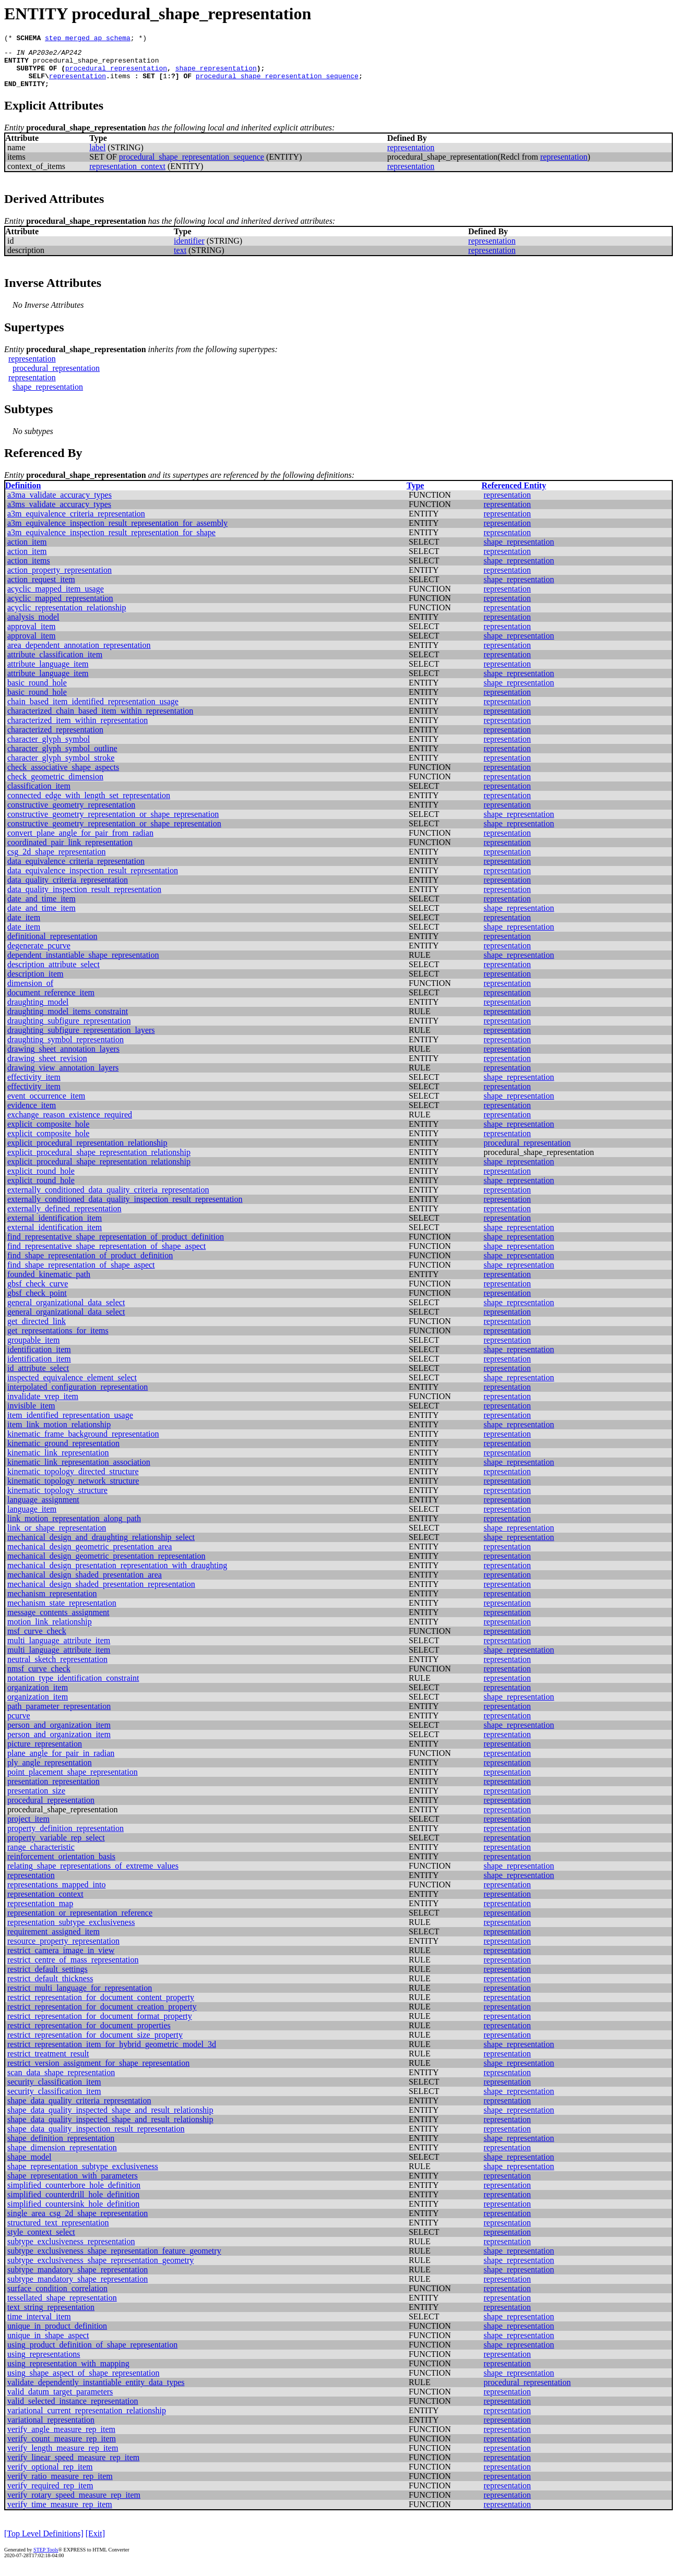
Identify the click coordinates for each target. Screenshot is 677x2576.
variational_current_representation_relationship (86, 2419)
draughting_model (37, 1011)
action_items (28, 569)
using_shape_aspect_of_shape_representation (83, 2382)
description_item (35, 983)
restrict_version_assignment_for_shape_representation (98, 2072)
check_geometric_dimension (55, 785)
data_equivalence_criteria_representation (76, 870)
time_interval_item (39, 2325)
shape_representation (216, 74)
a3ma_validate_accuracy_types (59, 504)
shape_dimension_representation (62, 2156)
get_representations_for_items (58, 1339)
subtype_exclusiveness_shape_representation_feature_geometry (114, 2260)
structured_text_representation (58, 2232)
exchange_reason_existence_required (69, 1124)
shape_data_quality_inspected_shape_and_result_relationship (110, 2119)
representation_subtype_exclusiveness (71, 1931)
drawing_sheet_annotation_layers (63, 1058)
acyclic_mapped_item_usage (55, 598)
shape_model (29, 2166)
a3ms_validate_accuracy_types (59, 513)
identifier (189, 250)
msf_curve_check (36, 1640)
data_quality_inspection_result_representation (84, 898)
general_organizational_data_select (66, 1311)
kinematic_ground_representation (63, 1452)
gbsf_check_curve (37, 1293)
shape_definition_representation (60, 2147)
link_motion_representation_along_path (74, 1527)
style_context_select (41, 2241)
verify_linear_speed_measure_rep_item (73, 2466)
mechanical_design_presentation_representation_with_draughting (117, 1574)
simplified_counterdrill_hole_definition (73, 2203)
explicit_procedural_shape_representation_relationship (99, 1161)
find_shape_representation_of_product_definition (90, 1264)
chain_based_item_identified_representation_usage (93, 710)
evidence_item (31, 1114)
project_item (28, 1828)
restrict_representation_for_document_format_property (99, 2025)
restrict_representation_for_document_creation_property (102, 2016)
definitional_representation (52, 945)
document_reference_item (50, 1001)
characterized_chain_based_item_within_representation (100, 720)
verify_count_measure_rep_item (61, 2447)
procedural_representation (116, 74)
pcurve (18, 1724)
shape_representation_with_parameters (72, 2185)
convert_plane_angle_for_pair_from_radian (80, 842)
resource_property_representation (63, 1950)
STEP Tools (45, 2559)
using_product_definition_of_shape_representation (92, 2354)
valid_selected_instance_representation (72, 2410)
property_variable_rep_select (56, 1847)
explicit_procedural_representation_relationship (87, 1152)
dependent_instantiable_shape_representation (83, 964)
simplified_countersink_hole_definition (73, 2213)
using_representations (43, 2363)
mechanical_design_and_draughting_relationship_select (101, 1546)
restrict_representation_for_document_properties (89, 2034)
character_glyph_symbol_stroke (60, 767)
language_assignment (43, 1508)
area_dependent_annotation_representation (79, 654)
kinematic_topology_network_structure (73, 1490)
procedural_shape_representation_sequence (277, 83)
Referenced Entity (513, 494)
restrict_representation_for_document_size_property (95, 2044)
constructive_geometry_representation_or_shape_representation (114, 832)
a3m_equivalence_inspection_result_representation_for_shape (111, 541)
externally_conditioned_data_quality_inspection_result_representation (125, 1208)
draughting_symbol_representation (65, 1048)
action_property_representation (59, 579)
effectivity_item (34, 1086)
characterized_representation (55, 739)
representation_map (40, 1912)
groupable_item (33, 1349)
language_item (31, 1518)
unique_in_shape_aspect (48, 2344)
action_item (27, 551)
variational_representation (50, 2429)
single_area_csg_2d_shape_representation (77, 2222)
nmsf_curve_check (38, 1678)
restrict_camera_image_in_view (60, 1959)
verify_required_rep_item (50, 2494)
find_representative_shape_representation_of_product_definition (115, 1246)
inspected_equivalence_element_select (72, 1386)
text (180, 259)
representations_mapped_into (56, 1893)
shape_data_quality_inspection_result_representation (95, 2138)
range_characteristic (41, 1856)
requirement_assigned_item (53, 1940)
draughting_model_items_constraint (67, 1020)
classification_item (38, 795)
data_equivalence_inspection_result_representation (92, 879)
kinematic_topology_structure (57, 1499)
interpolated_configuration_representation (77, 1396)
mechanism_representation (52, 1602)
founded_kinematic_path (48, 1283)
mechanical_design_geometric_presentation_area (89, 1555)
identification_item (39, 1358)
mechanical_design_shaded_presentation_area (84, 1584)
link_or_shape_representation (56, 1537)
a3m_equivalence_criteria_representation (76, 523)
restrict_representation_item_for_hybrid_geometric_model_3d (111, 2053)
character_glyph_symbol (48, 748)
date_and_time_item (41, 908)
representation (77, 83)
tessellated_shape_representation (62, 2307)
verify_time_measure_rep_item (59, 2513)
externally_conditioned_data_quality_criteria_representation (108, 1199)
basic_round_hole (37, 692)
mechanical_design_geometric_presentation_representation (106, 1565)
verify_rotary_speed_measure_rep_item (73, 2504)
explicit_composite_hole (48, 1133)
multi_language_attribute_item (58, 1649)
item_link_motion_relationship (59, 1433)
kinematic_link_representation (58, 1462)
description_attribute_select (53, 973)
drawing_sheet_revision (47, 1067)
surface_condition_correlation (57, 2297)
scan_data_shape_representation (61, 2081)
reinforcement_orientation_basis (61, 1865)
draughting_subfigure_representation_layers (81, 1039)
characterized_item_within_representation (77, 729)
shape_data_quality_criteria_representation (79, 2109)
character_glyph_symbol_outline (62, 757)
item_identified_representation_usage (70, 1424)
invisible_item (31, 1415)
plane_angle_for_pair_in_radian (60, 1762)
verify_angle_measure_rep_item (61, 2438)
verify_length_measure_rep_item (62, 2457)
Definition (23, 494)
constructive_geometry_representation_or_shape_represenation (113, 823)
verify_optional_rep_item (50, 2476)
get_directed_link (36, 1330)
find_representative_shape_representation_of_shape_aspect (106, 1255)
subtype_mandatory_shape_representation (77, 2278)
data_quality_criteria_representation (67, 889)
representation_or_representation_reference (79, 1922)
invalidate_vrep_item (42, 1405)
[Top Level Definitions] (44, 2542)
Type (415, 494)
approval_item (31, 635)
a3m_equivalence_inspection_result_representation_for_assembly (117, 532)
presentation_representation (53, 1790)
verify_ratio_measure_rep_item (60, 2485)
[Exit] (95, 2542)
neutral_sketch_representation (57, 1668)
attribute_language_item (48, 673)
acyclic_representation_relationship (66, 616)
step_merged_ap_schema (87, 39)
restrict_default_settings (47, 1978)
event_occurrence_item (46, 1105)
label (97, 156)
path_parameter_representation (59, 1715)
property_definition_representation (65, 1837)
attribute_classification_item (54, 663)
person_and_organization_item (59, 1734)
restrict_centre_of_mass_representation (72, 1969)
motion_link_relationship (49, 1631)
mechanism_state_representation (61, 1612)
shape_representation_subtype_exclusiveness (82, 2175)
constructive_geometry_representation (71, 814)
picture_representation (44, 1753)
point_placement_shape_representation (72, 1781)
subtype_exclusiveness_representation (71, 2250)
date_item (23, 926)
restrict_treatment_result (48, 2063)
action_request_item (41, 588)
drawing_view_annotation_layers (62, 1077)
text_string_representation (50, 2316)
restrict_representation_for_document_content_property (100, 2006)
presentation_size (36, 1800)
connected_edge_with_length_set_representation (88, 804)
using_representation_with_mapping (68, 2372)
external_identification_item (54, 1227)
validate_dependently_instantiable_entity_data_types (95, 2391)
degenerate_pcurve (38, 954)
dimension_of (30, 992)
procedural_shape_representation (96, 64)
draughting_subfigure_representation (68, 1030)
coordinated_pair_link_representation (70, 851)
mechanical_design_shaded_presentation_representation (101, 1593)
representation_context (127, 175)
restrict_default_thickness (50, 1987)
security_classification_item (54, 2091)
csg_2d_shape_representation (56, 861)
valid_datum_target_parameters (60, 2401)
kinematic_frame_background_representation (83, 1443)
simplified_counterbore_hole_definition (73, 2194)
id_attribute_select (38, 1377)
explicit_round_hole (41, 1180)
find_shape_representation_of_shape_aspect (81, 1274)
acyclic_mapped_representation (60, 607)
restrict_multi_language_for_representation (79, 1997)
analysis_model (33, 626)
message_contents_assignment (58, 1621)
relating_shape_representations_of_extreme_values (93, 1875)
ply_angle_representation (49, 1771)
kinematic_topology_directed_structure (72, 1480)
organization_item (37, 1696)
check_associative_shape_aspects (63, 776)
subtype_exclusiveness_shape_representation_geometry (100, 2269)
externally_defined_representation (64, 1217)
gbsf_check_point (37, 1302)
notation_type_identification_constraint (73, 1687)
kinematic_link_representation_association (78, 1471)
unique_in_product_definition (57, 2335)
